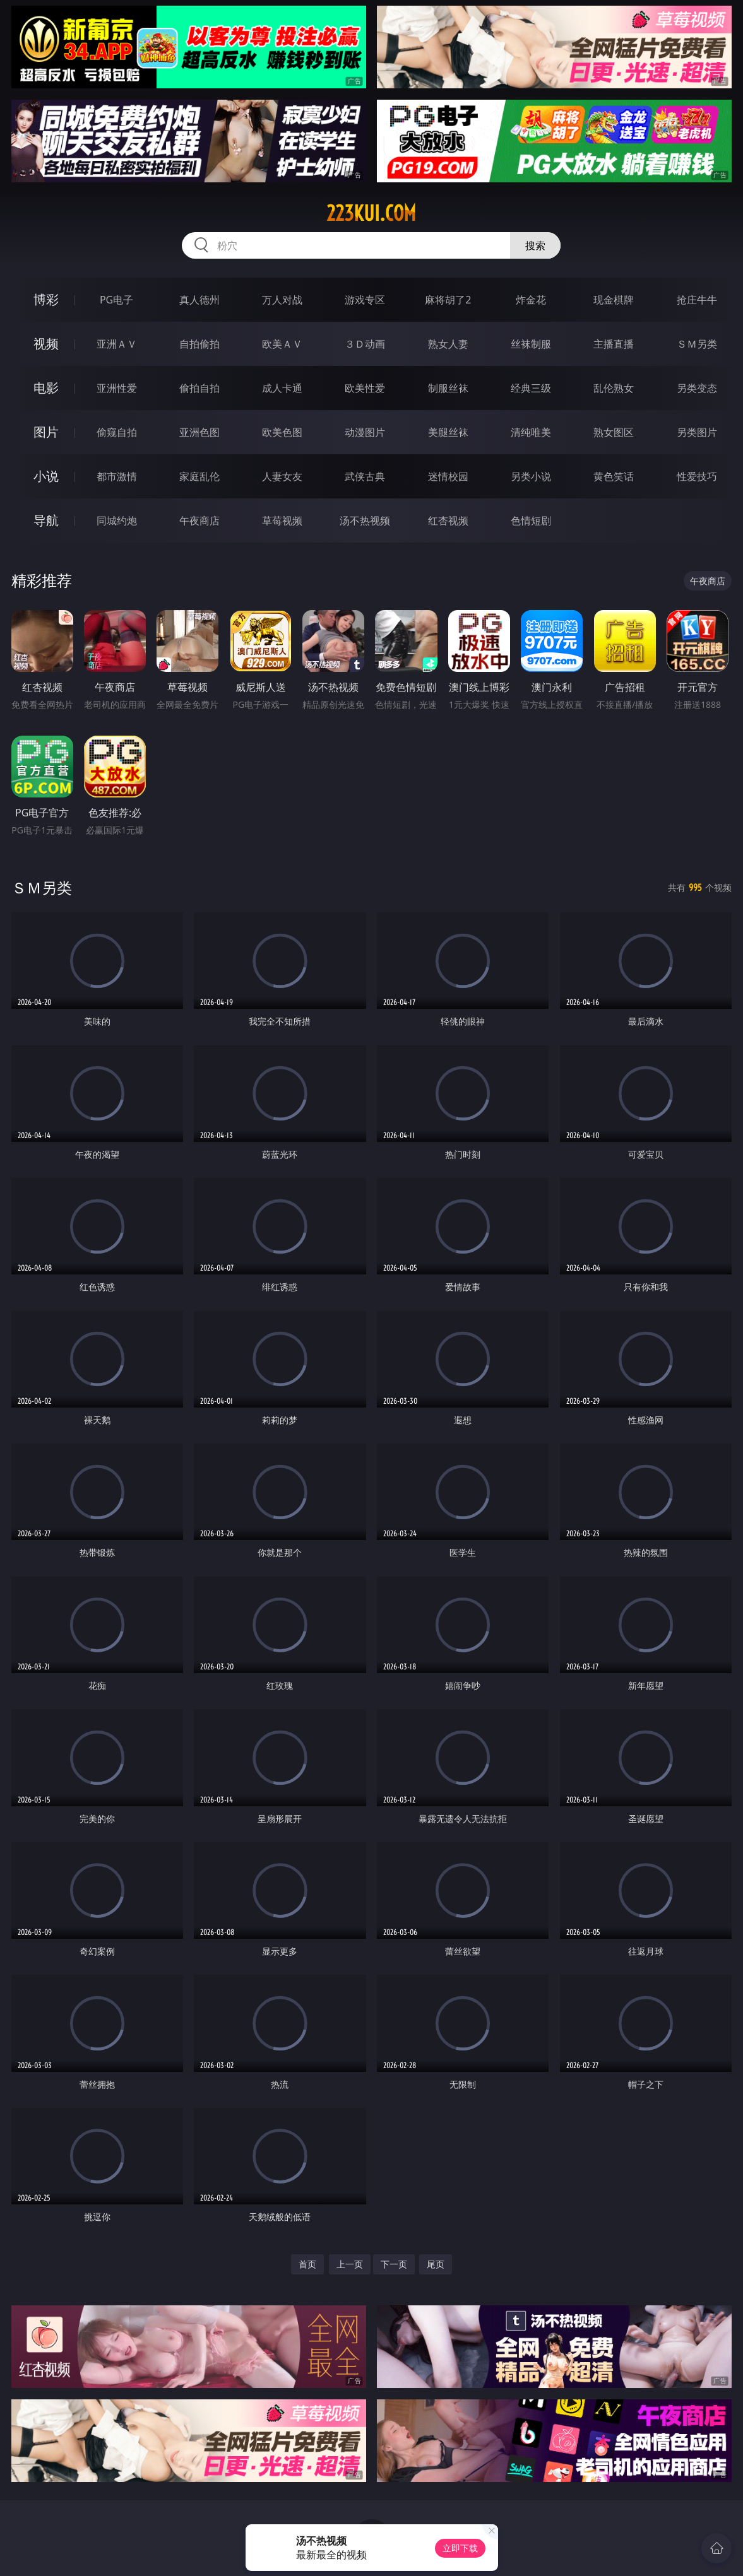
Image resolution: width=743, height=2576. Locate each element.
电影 (46, 387)
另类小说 (531, 476)
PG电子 (116, 300)
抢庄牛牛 (697, 300)
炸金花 (531, 300)
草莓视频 (282, 520)
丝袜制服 (531, 344)
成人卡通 (282, 388)
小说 (46, 476)
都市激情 (117, 476)
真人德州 (199, 300)
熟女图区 (613, 432)
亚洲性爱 (117, 388)
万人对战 (282, 300)
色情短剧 (531, 520)
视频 (46, 343)
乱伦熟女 (613, 388)
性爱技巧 (697, 476)
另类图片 (697, 432)
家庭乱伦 (199, 476)
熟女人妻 (448, 344)
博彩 (46, 299)
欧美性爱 (365, 388)
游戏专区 (365, 300)
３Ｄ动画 (365, 344)
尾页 (435, 2264)
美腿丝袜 (448, 432)
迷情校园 (448, 476)
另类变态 (697, 388)
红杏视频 (448, 520)
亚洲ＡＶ (117, 344)
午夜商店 (199, 520)
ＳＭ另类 (697, 344)
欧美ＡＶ (282, 344)
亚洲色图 (199, 432)
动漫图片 (365, 432)
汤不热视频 (365, 520)
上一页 (349, 2264)
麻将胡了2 (448, 300)
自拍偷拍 (199, 344)
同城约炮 (117, 520)
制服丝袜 (448, 388)
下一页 (394, 2264)
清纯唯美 (531, 432)
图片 (46, 431)
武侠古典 (365, 476)
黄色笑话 (613, 476)
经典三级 (531, 388)
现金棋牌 (613, 300)
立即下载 (460, 2548)
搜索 (535, 245)
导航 (46, 520)
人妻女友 (282, 476)
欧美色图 (282, 432)
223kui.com (371, 213)
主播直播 (613, 344)
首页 (307, 2264)
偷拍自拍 (199, 388)
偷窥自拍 (117, 432)
